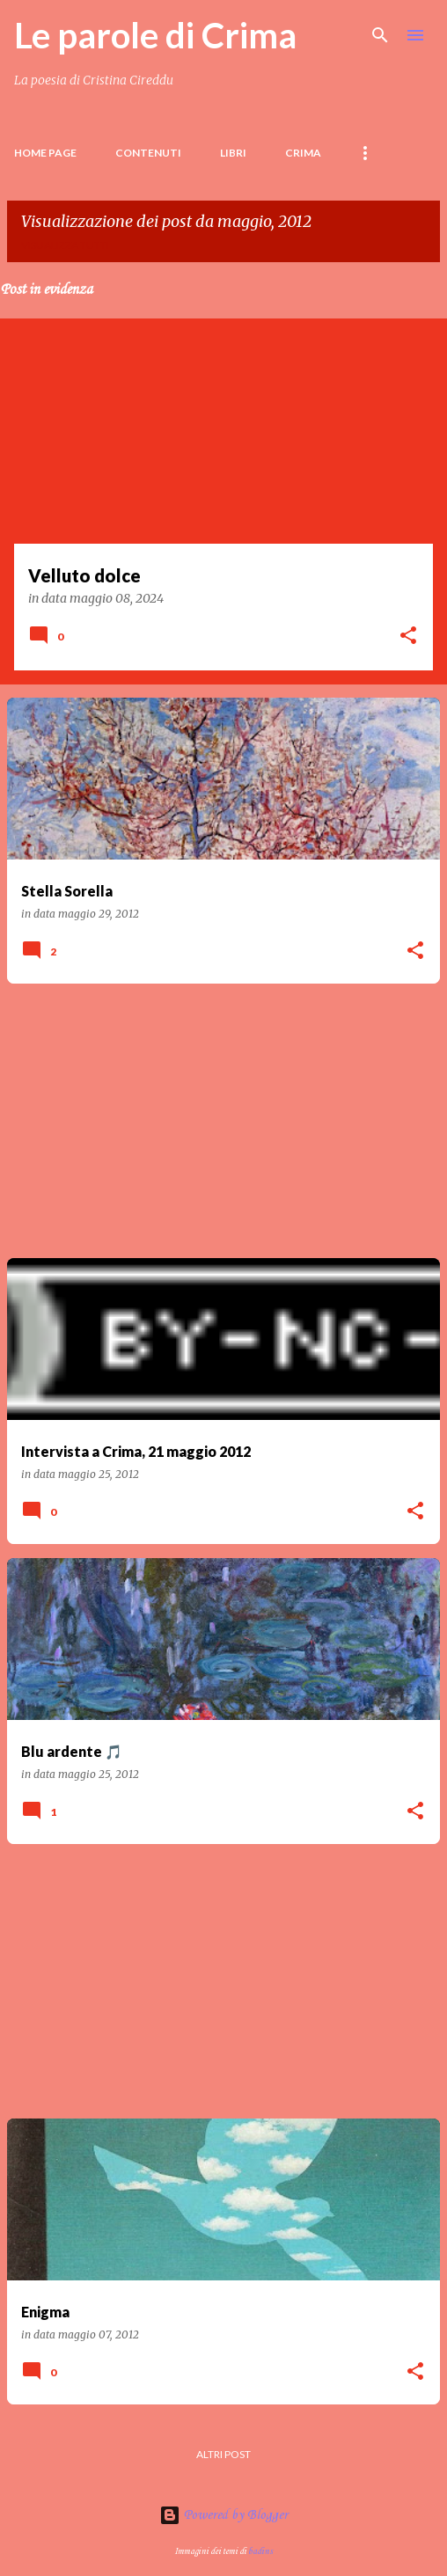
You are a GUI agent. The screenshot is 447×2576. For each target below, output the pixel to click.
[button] (408, 637)
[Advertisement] (223, 1121)
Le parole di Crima (155, 35)
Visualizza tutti (65, 245)
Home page (45, 152)
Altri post (223, 2454)
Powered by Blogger (223, 2515)
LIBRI (233, 152)
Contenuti (148, 152)
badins (260, 2551)
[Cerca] (380, 35)
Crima (303, 152)
